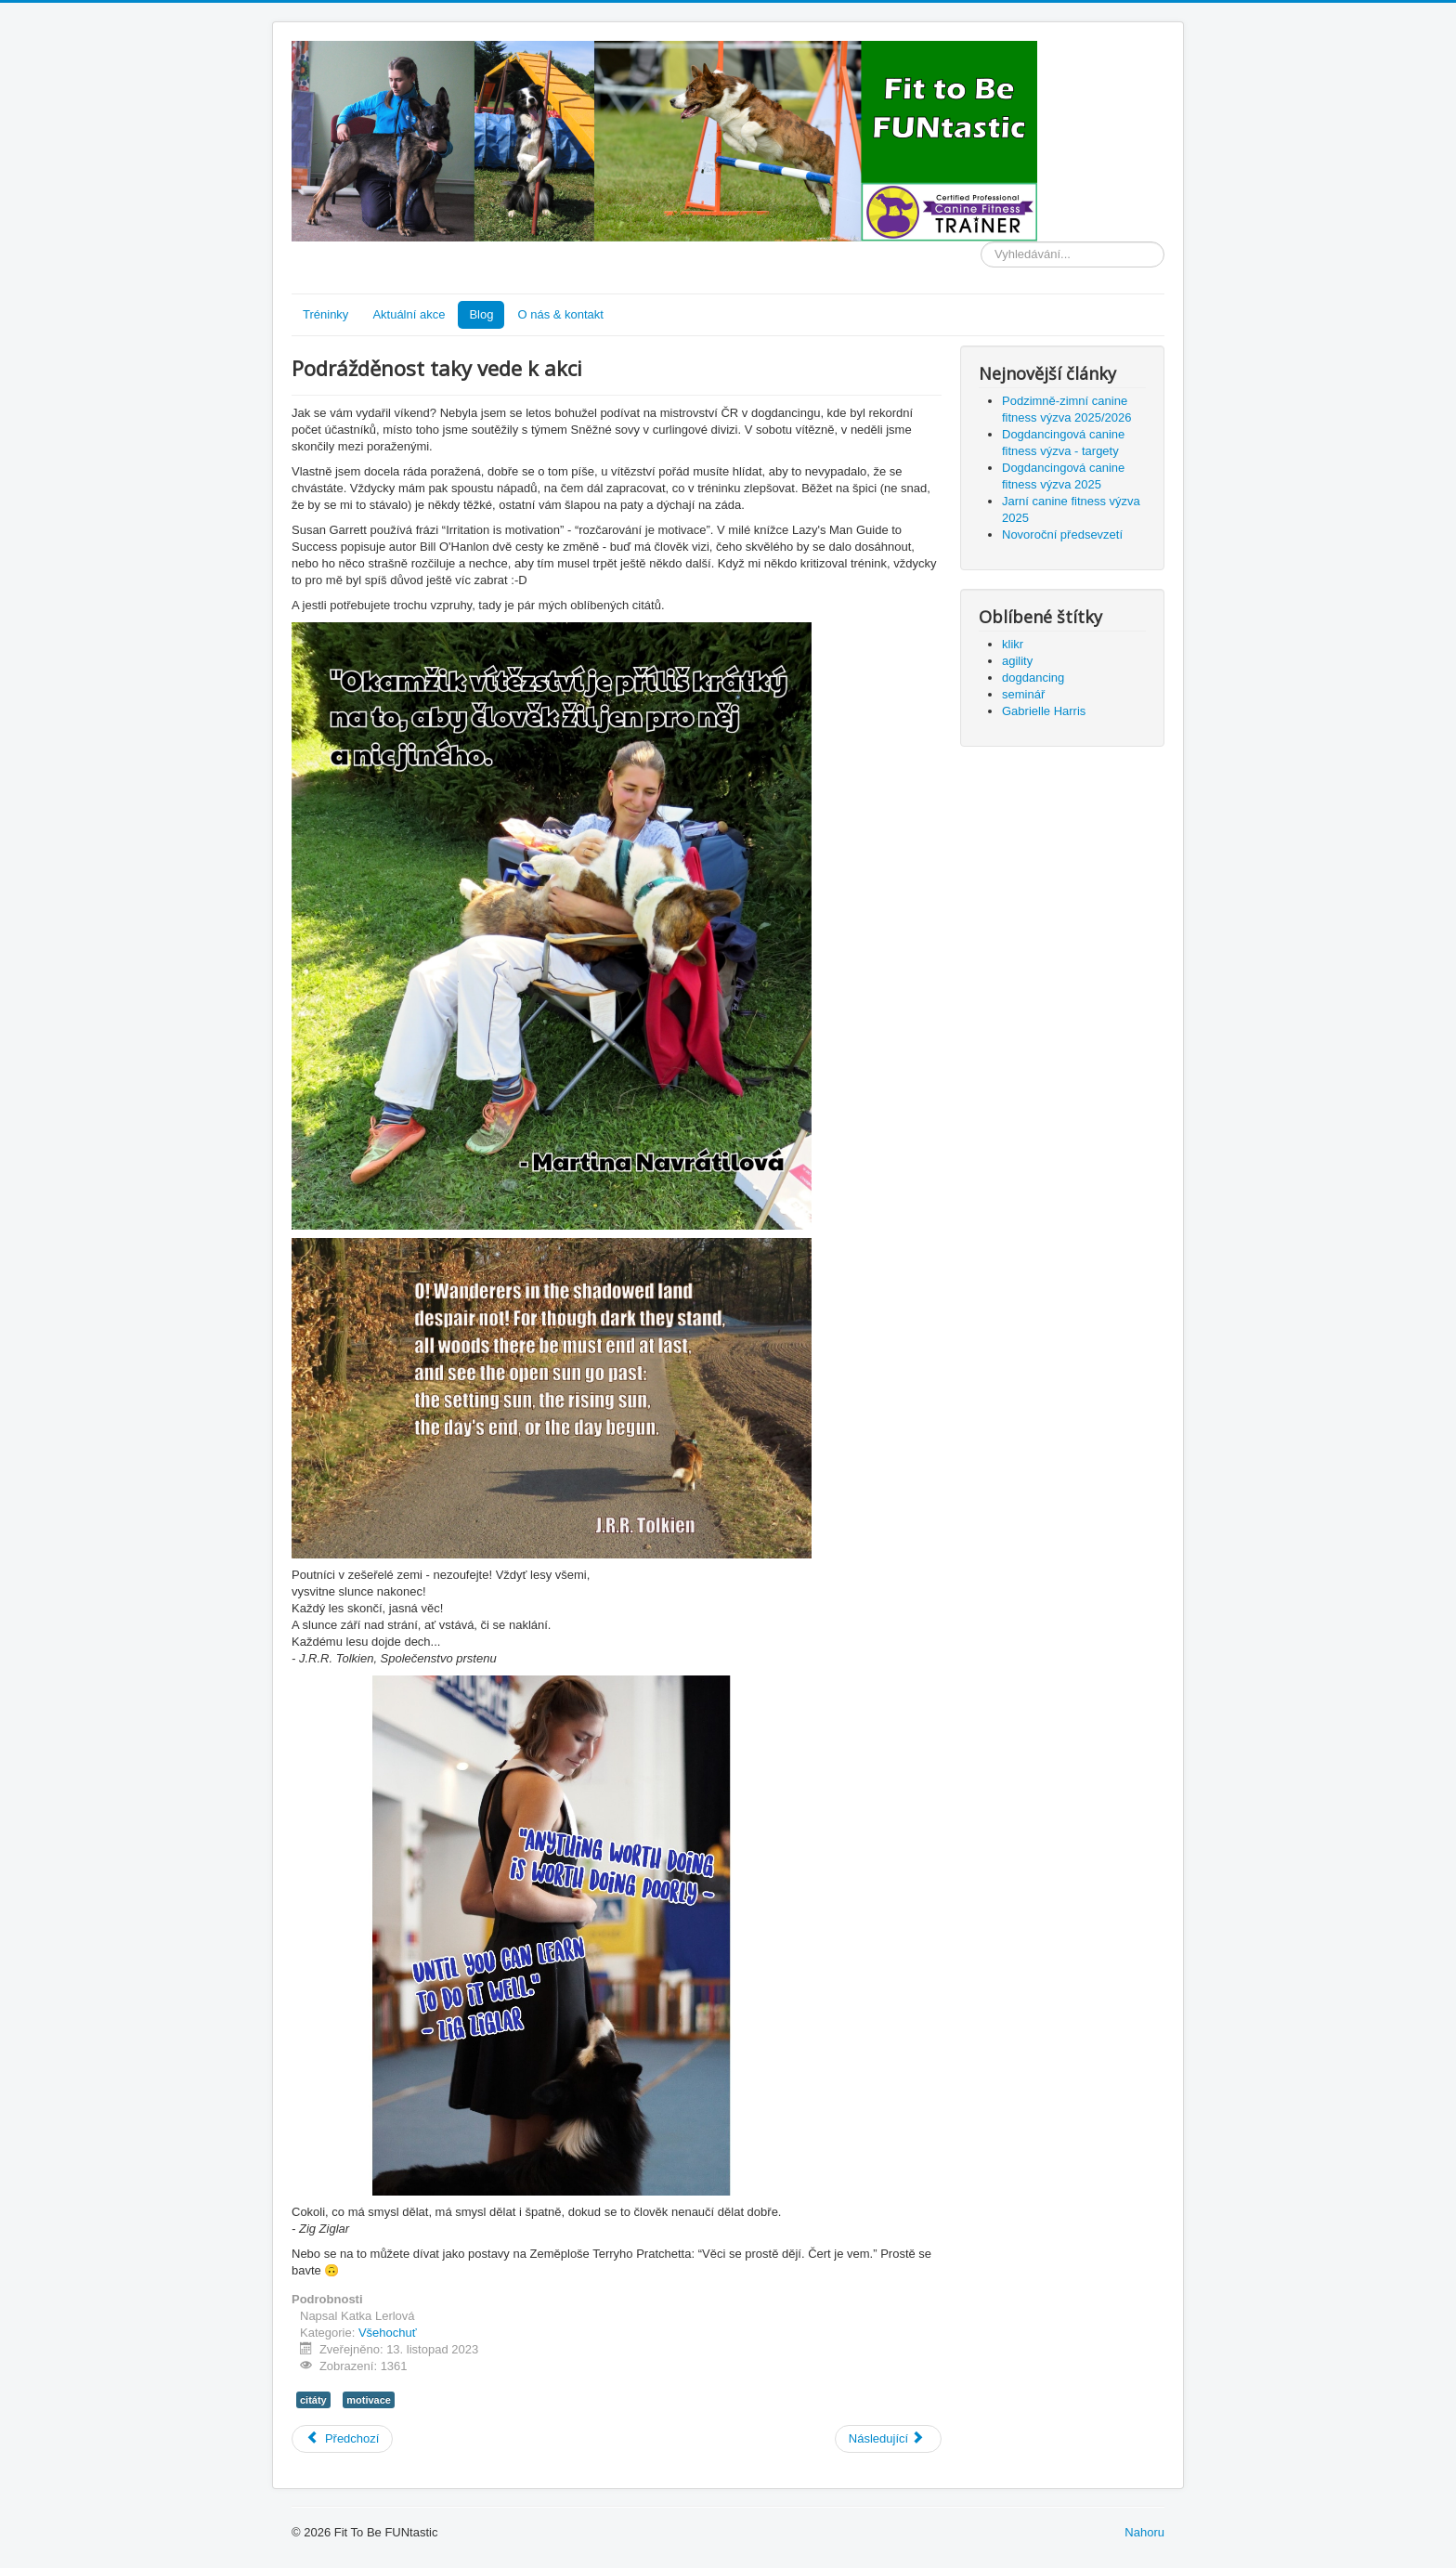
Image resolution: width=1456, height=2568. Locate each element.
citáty (313, 2399)
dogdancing (1033, 677)
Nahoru (1144, 2532)
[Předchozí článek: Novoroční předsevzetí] (342, 2439)
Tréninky (325, 314)
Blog (481, 314)
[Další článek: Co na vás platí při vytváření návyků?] (888, 2439)
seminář (1023, 694)
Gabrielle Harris (1044, 711)
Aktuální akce (408, 314)
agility (1017, 661)
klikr (1012, 644)
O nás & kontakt (560, 314)
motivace (368, 2399)
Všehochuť (387, 2333)
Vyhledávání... (981, 241)
